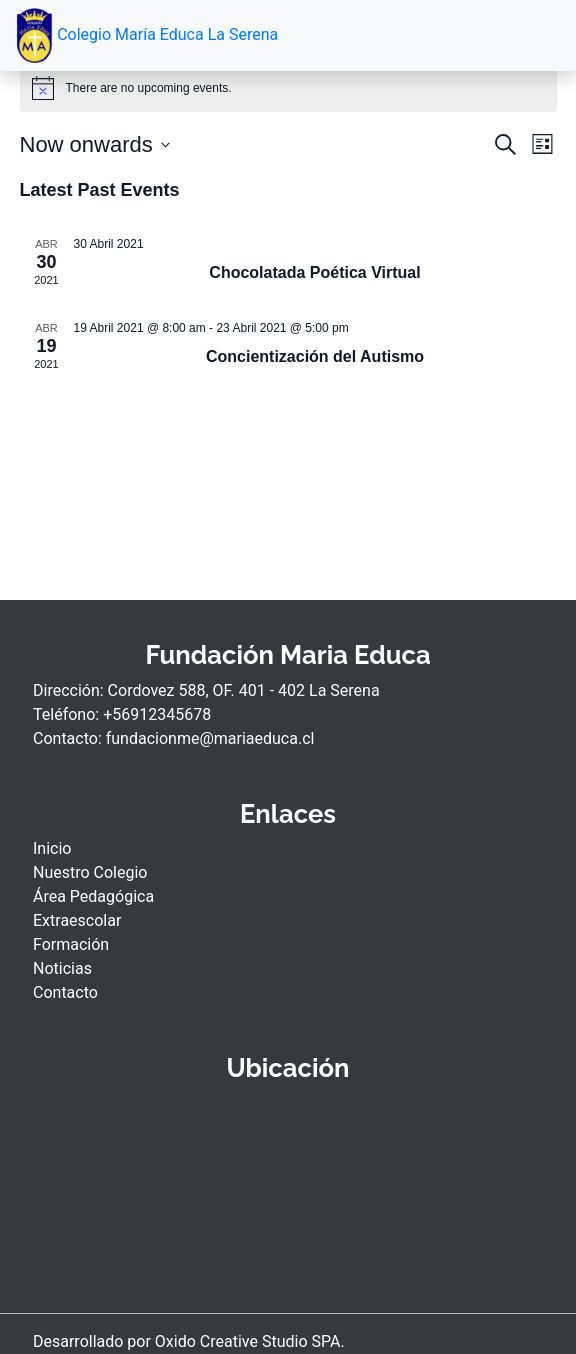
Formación (71, 944)
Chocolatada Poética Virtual (314, 272)
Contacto (65, 992)
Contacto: (69, 738)
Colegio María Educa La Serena (147, 35)
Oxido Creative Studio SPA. (250, 1341)
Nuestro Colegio (90, 872)
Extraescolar (77, 920)
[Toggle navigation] (532, 36)
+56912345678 (157, 714)
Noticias (62, 968)
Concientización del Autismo (315, 356)
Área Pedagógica (93, 896)
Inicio (52, 848)
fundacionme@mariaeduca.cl (210, 738)
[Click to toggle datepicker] (95, 144)
